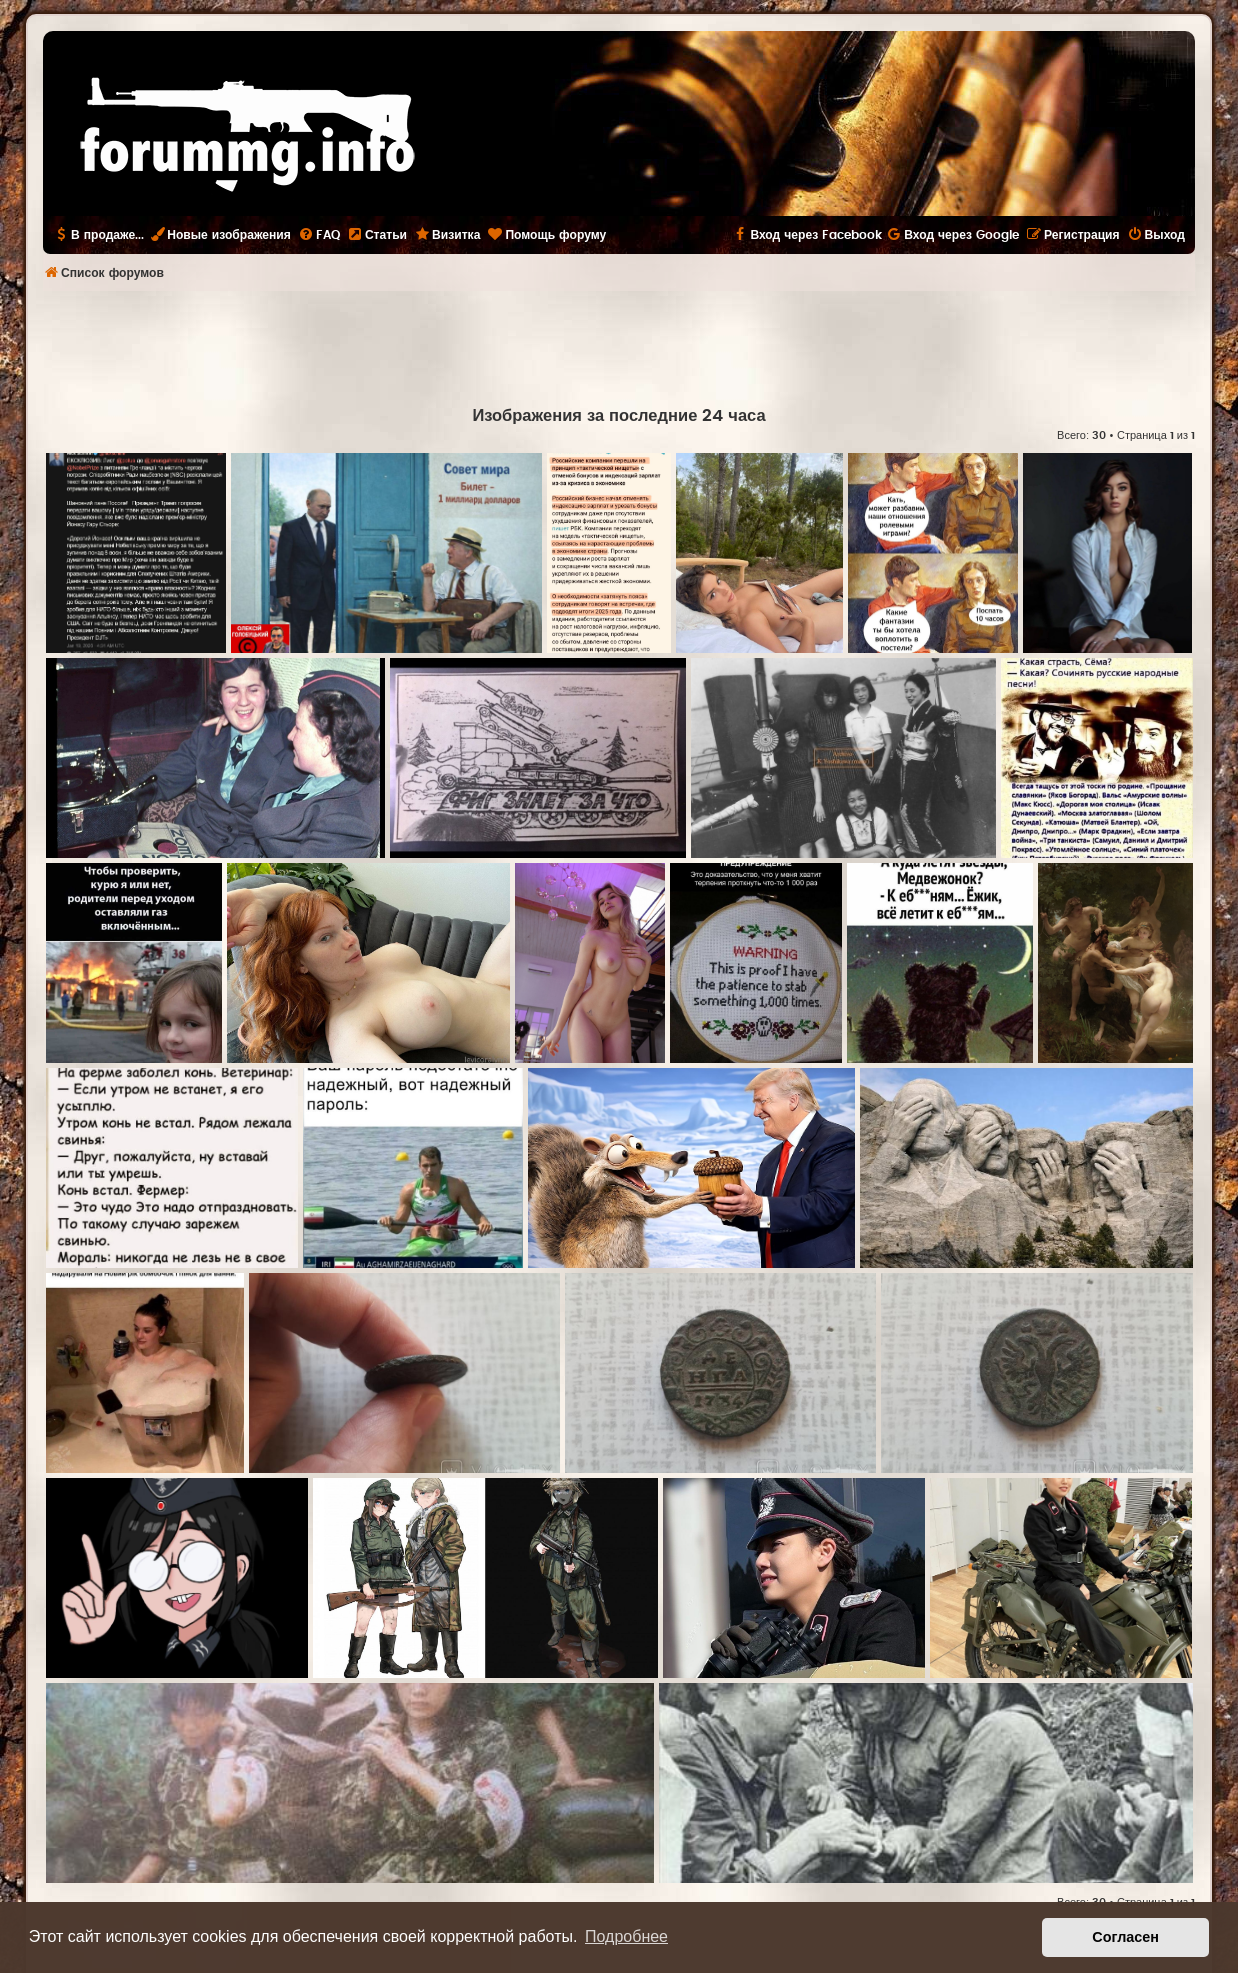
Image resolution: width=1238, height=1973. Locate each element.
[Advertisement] (619, 346)
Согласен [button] (1125, 1937)
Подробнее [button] (626, 1936)
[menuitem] (319, 235)
